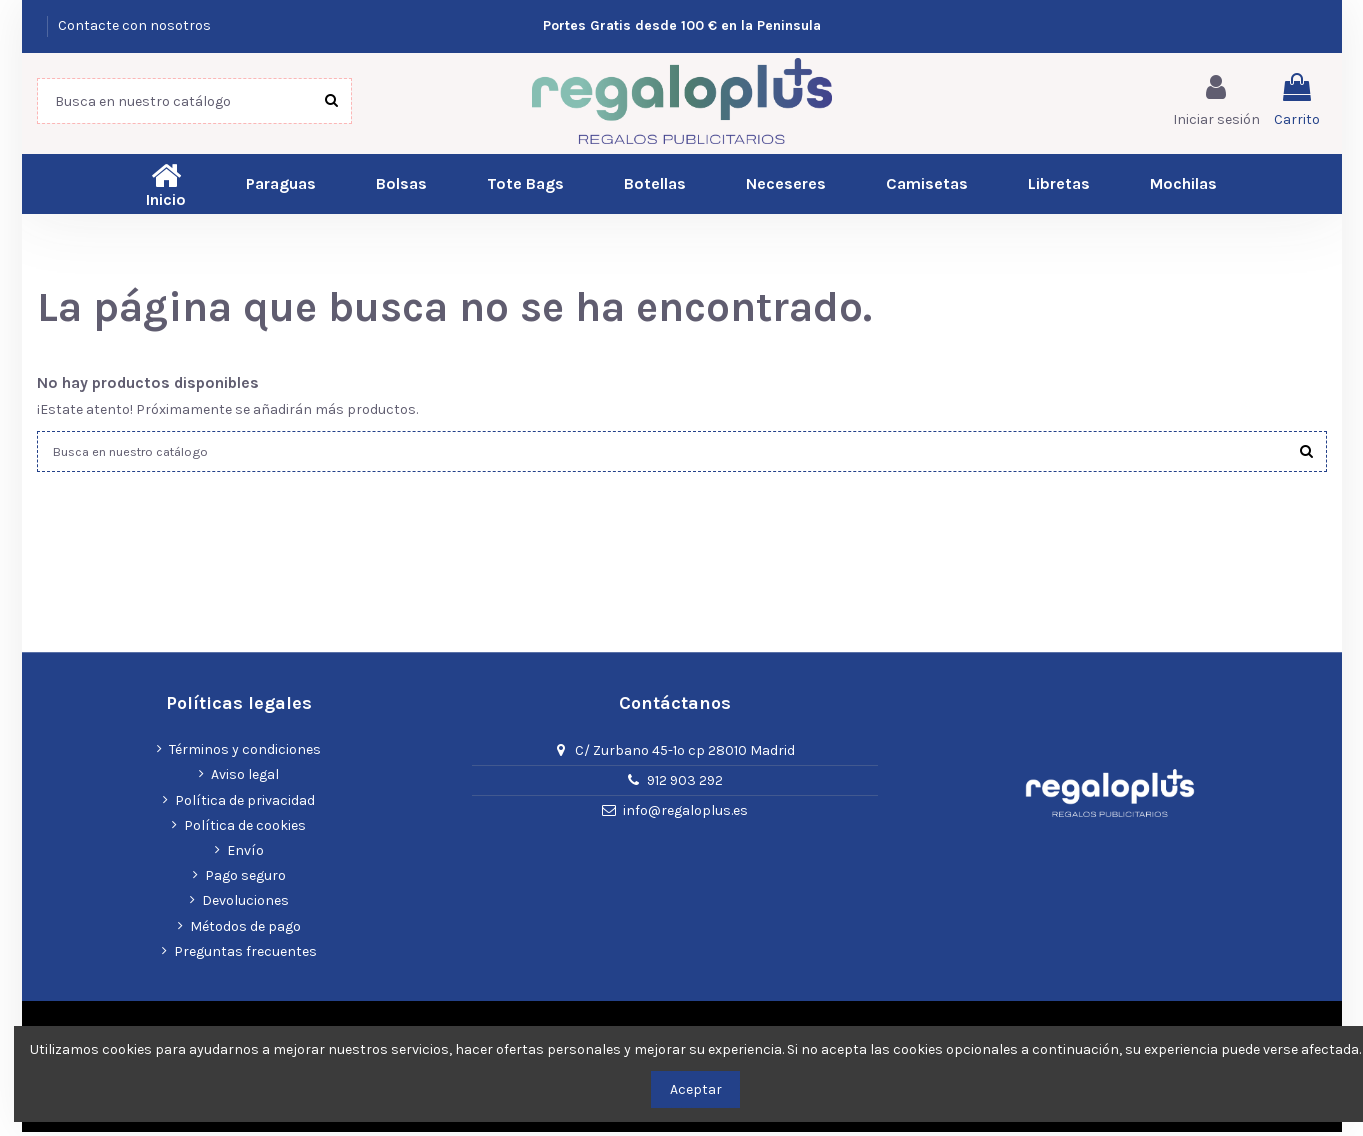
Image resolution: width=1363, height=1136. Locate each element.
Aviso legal (245, 778)
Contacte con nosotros (134, 25)
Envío (245, 854)
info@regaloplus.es (685, 814)
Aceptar (696, 1089)
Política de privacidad (245, 804)
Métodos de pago (245, 929)
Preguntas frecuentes (245, 955)
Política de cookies (245, 829)
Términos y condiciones (245, 753)
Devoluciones (245, 904)
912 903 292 (685, 784)
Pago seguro (245, 879)
